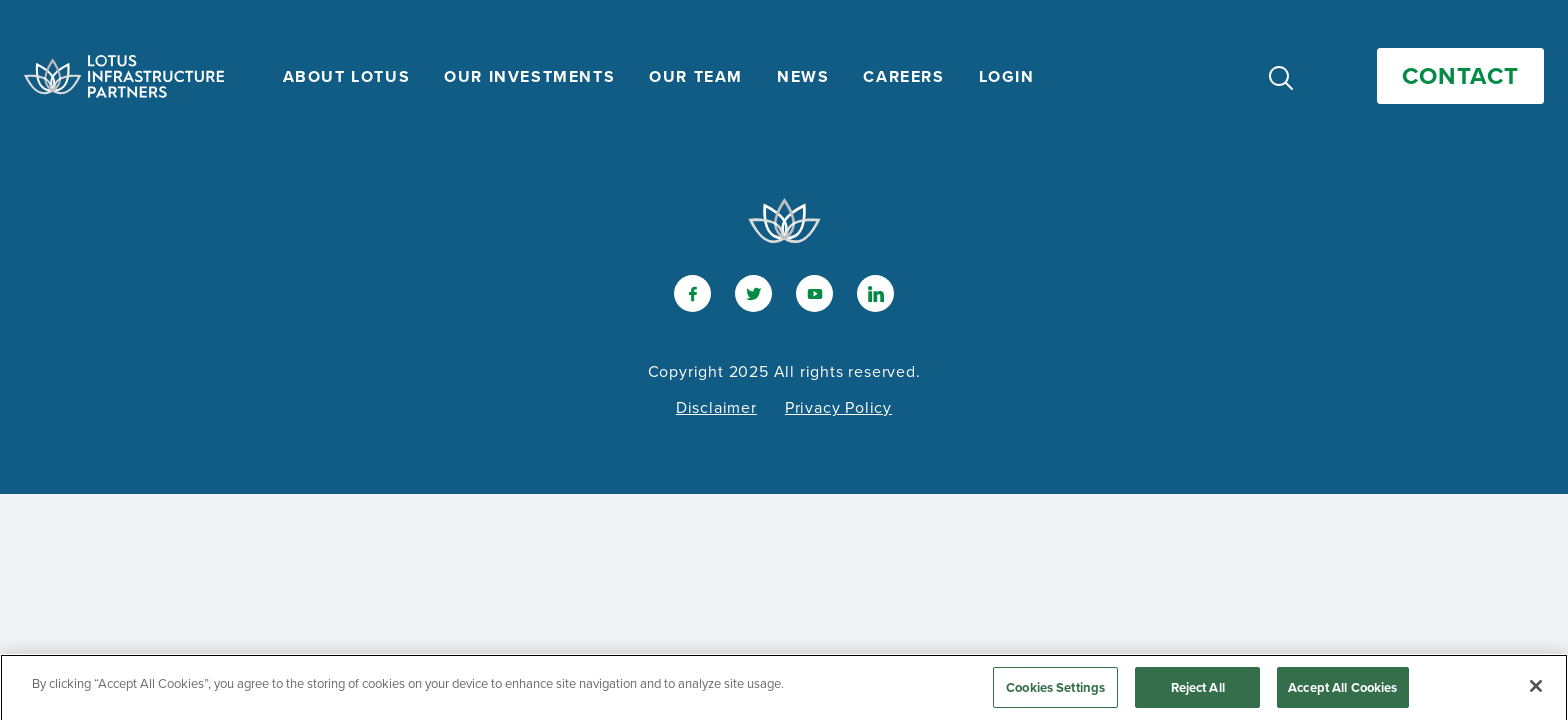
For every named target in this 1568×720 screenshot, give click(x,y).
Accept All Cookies (1342, 692)
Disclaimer (716, 407)
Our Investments (529, 76)
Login (1007, 76)
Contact (1460, 76)
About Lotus (347, 76)
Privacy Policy (838, 407)
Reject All (1198, 692)
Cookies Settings (1055, 692)
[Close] (1536, 691)
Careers (903, 76)
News (803, 76)
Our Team (696, 76)
